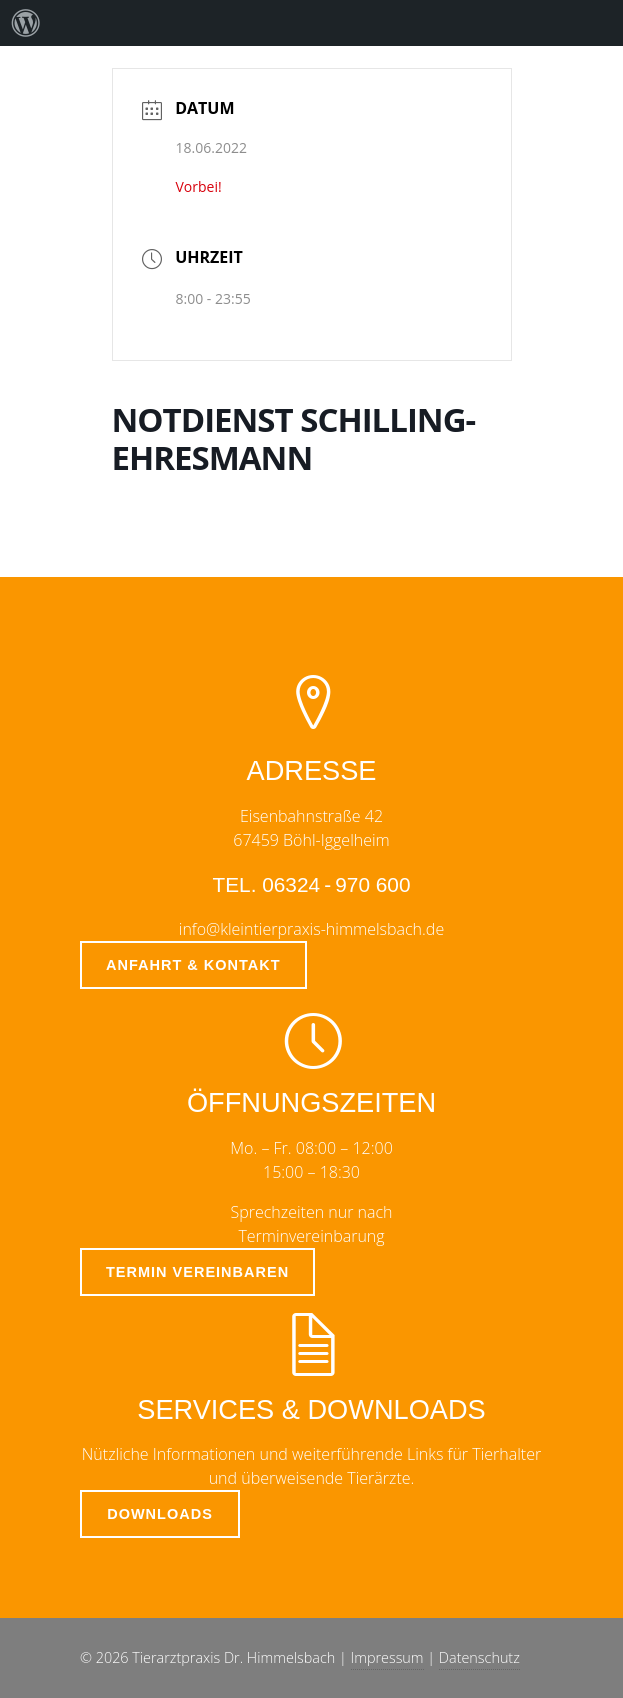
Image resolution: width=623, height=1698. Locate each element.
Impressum (387, 1657)
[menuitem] (26, 23)
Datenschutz (479, 1657)
